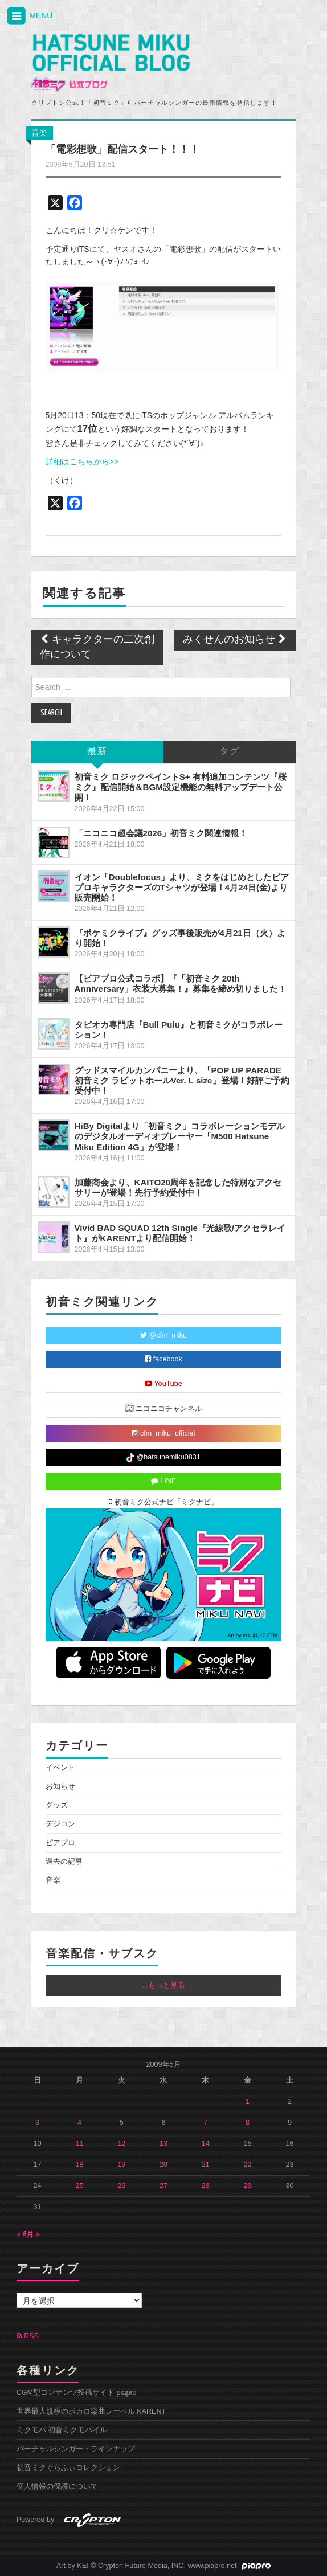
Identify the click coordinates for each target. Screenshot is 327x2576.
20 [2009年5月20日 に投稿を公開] (163, 2165)
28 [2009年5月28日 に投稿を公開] (206, 2186)
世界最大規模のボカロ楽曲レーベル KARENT (91, 2411)
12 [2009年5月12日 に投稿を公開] (121, 2144)
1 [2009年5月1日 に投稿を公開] (248, 2101)
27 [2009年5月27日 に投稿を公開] (163, 2186)
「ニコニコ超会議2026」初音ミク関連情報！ (161, 833)
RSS (28, 2336)
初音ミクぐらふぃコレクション (68, 2468)
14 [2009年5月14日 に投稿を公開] (206, 2144)
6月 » (31, 2234)
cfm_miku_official (163, 1433)
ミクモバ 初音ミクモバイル (62, 2430)
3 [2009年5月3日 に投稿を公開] (37, 2123)
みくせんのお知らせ (235, 640)
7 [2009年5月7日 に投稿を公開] (205, 2123)
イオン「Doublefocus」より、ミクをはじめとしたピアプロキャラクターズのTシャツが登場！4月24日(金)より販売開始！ (182, 887)
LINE (164, 1481)
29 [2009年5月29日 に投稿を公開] (248, 2186)
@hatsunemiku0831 (163, 1457)
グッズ (57, 1805)
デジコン (60, 1824)
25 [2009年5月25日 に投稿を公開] (79, 2186)
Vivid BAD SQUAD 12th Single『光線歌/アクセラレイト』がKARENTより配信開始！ (180, 1233)
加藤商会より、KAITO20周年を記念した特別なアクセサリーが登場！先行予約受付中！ (178, 1187)
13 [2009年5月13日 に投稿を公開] (163, 2144)
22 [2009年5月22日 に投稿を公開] (248, 2165)
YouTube (163, 1384)
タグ (229, 751)
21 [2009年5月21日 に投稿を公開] (206, 2165)
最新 (97, 751)
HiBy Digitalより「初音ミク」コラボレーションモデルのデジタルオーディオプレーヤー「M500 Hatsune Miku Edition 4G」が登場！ (180, 1136)
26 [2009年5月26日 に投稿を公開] (121, 2186)
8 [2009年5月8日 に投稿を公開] (248, 2123)
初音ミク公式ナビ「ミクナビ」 (163, 1502)
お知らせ (60, 1786)
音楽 (39, 132)
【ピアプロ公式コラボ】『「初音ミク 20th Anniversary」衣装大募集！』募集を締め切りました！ (181, 983)
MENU (29, 16)
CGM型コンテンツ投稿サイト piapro (77, 2393)
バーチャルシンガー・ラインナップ (76, 2449)
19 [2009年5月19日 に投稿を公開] (121, 2165)
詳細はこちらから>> (82, 461)
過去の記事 (64, 1862)
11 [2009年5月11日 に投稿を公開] (79, 2144)
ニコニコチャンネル (164, 1408)
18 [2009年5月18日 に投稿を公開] (79, 2165)
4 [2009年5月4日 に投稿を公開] (79, 2123)
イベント (60, 1768)
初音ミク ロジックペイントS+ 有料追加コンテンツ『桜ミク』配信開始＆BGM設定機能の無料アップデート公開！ (181, 787)
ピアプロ (60, 1843)
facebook (163, 1359)
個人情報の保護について (57, 2487)
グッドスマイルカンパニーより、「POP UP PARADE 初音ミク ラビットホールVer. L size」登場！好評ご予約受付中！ (182, 1080)
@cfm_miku (163, 1335)
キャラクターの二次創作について (97, 647)
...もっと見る (163, 1985)
